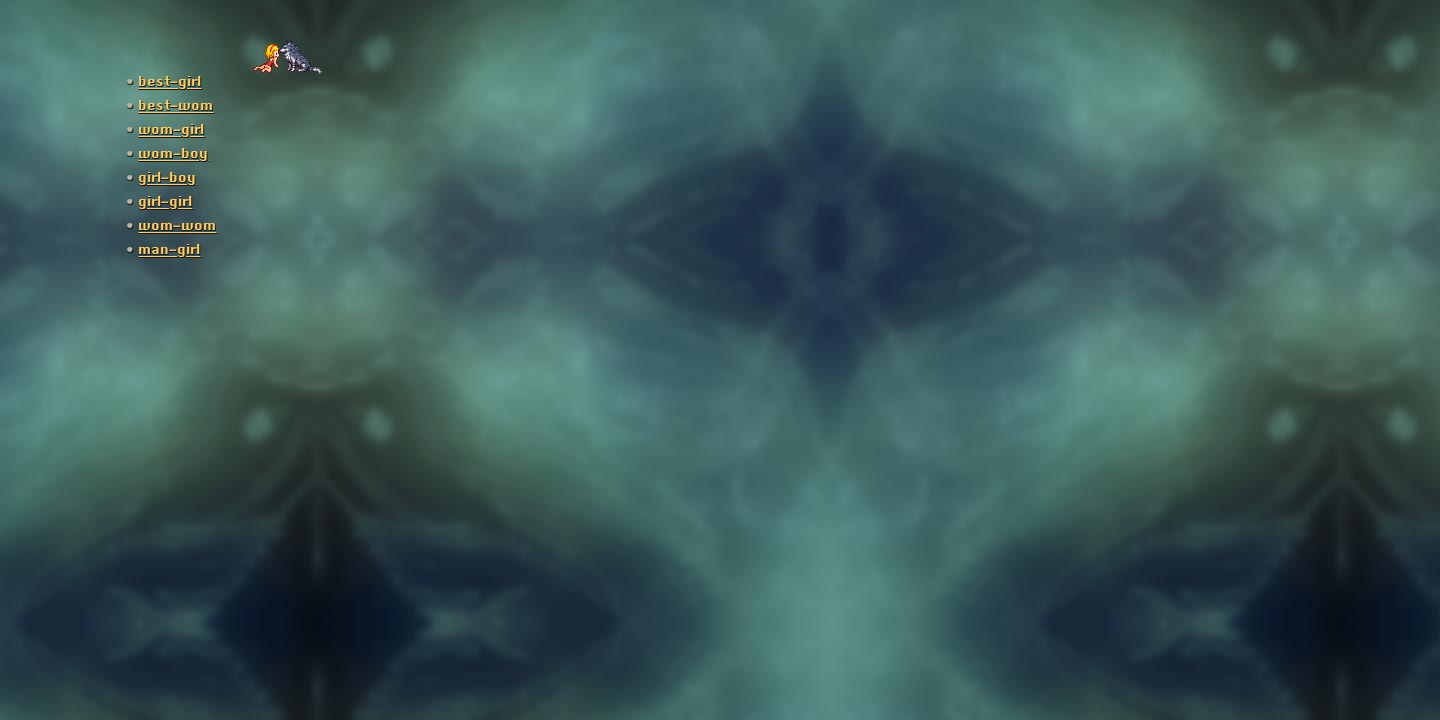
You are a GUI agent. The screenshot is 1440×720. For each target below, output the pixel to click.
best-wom (175, 106)
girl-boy (167, 178)
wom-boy (173, 154)
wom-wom (177, 226)
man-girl (169, 250)
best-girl (169, 82)
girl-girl (165, 202)
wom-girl (171, 130)
